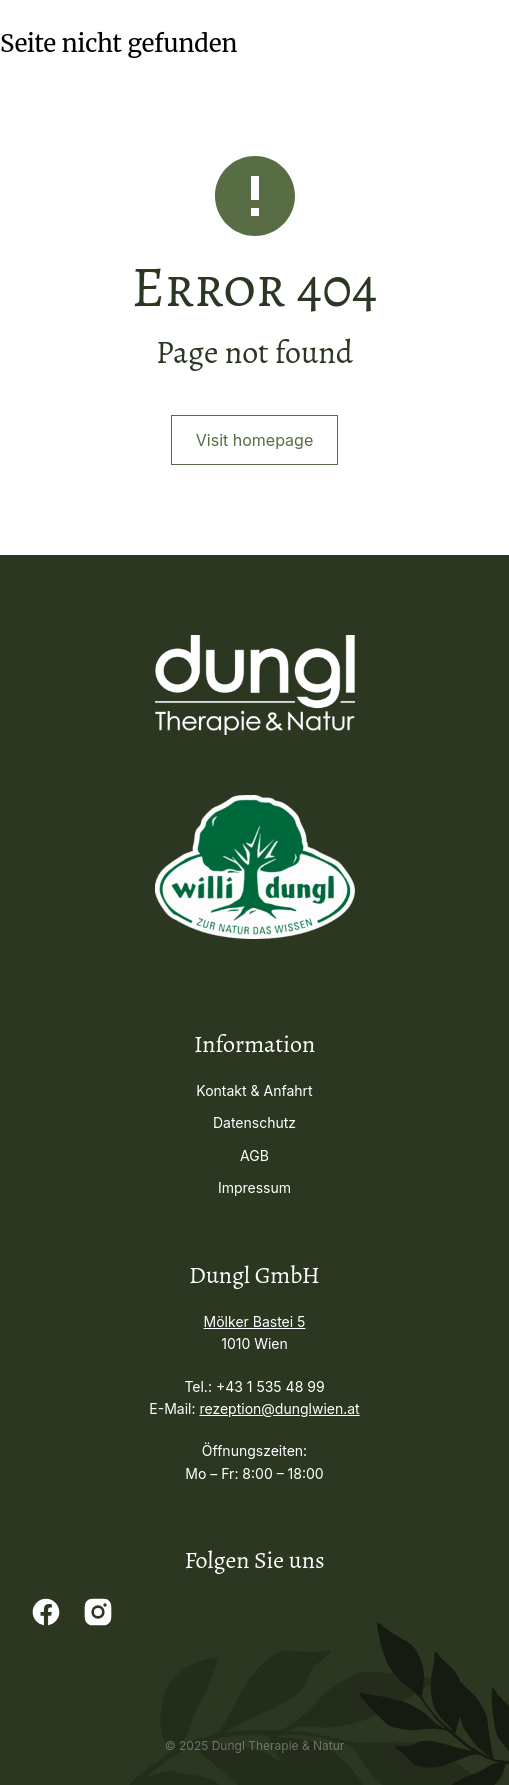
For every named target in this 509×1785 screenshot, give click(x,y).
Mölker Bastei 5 (255, 1321)
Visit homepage (254, 440)
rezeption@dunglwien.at (279, 1408)
